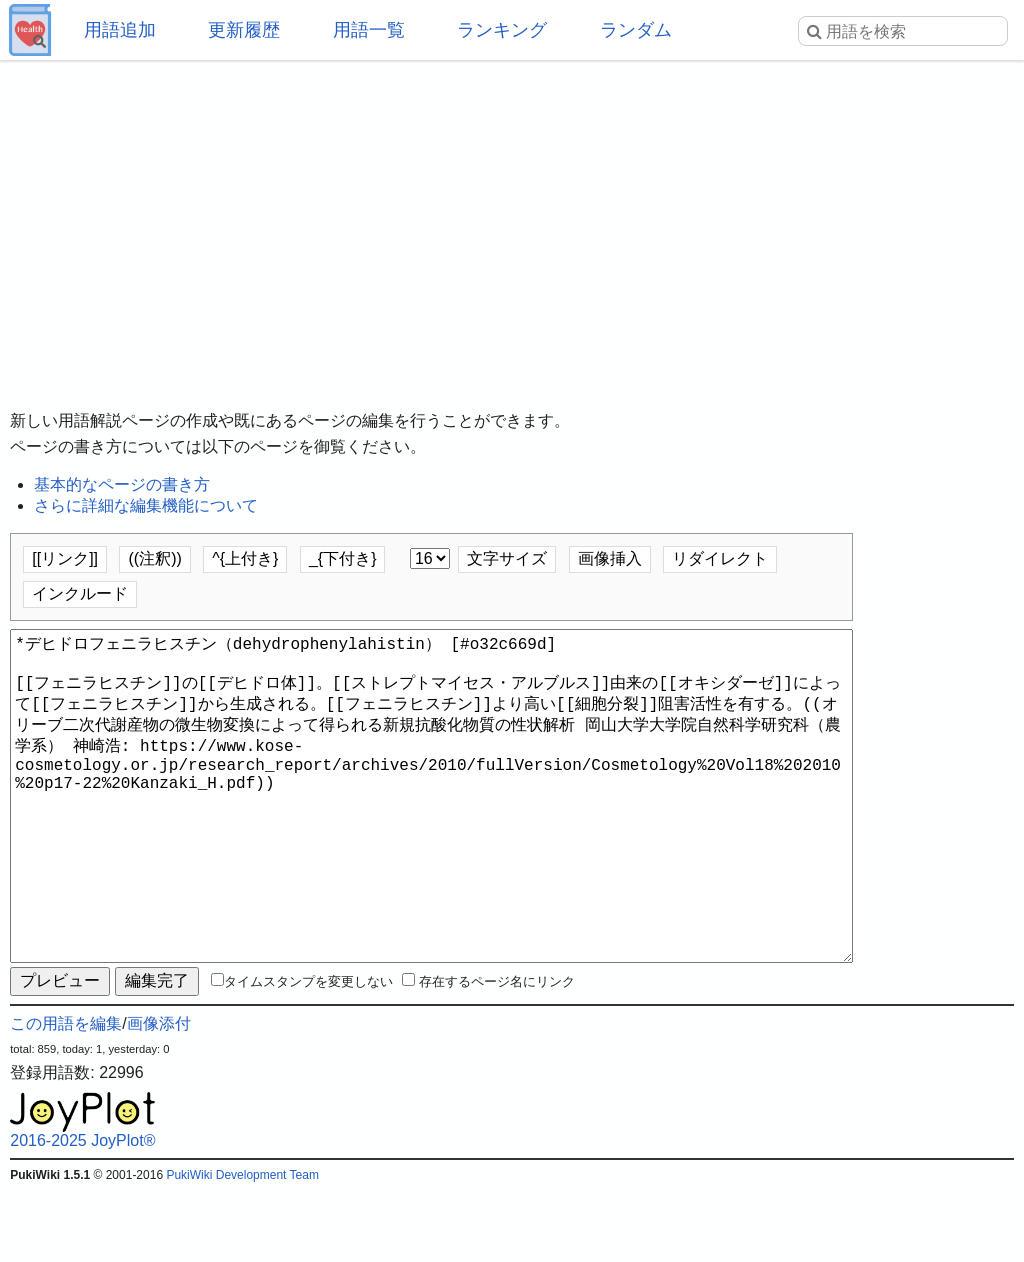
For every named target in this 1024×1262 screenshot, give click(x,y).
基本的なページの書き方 (122, 484)
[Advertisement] (512, 220)
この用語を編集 (66, 1095)
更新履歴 (244, 30)
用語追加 (120, 30)
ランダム (636, 30)
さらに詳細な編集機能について (146, 505)
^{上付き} (245, 558)
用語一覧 (369, 30)
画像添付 (159, 1095)
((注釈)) (154, 558)
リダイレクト (720, 558)
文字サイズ (507, 558)
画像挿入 (610, 558)
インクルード (80, 593)
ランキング (502, 30)
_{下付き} (343, 558)
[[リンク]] (65, 558)
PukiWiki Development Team (242, 1247)
